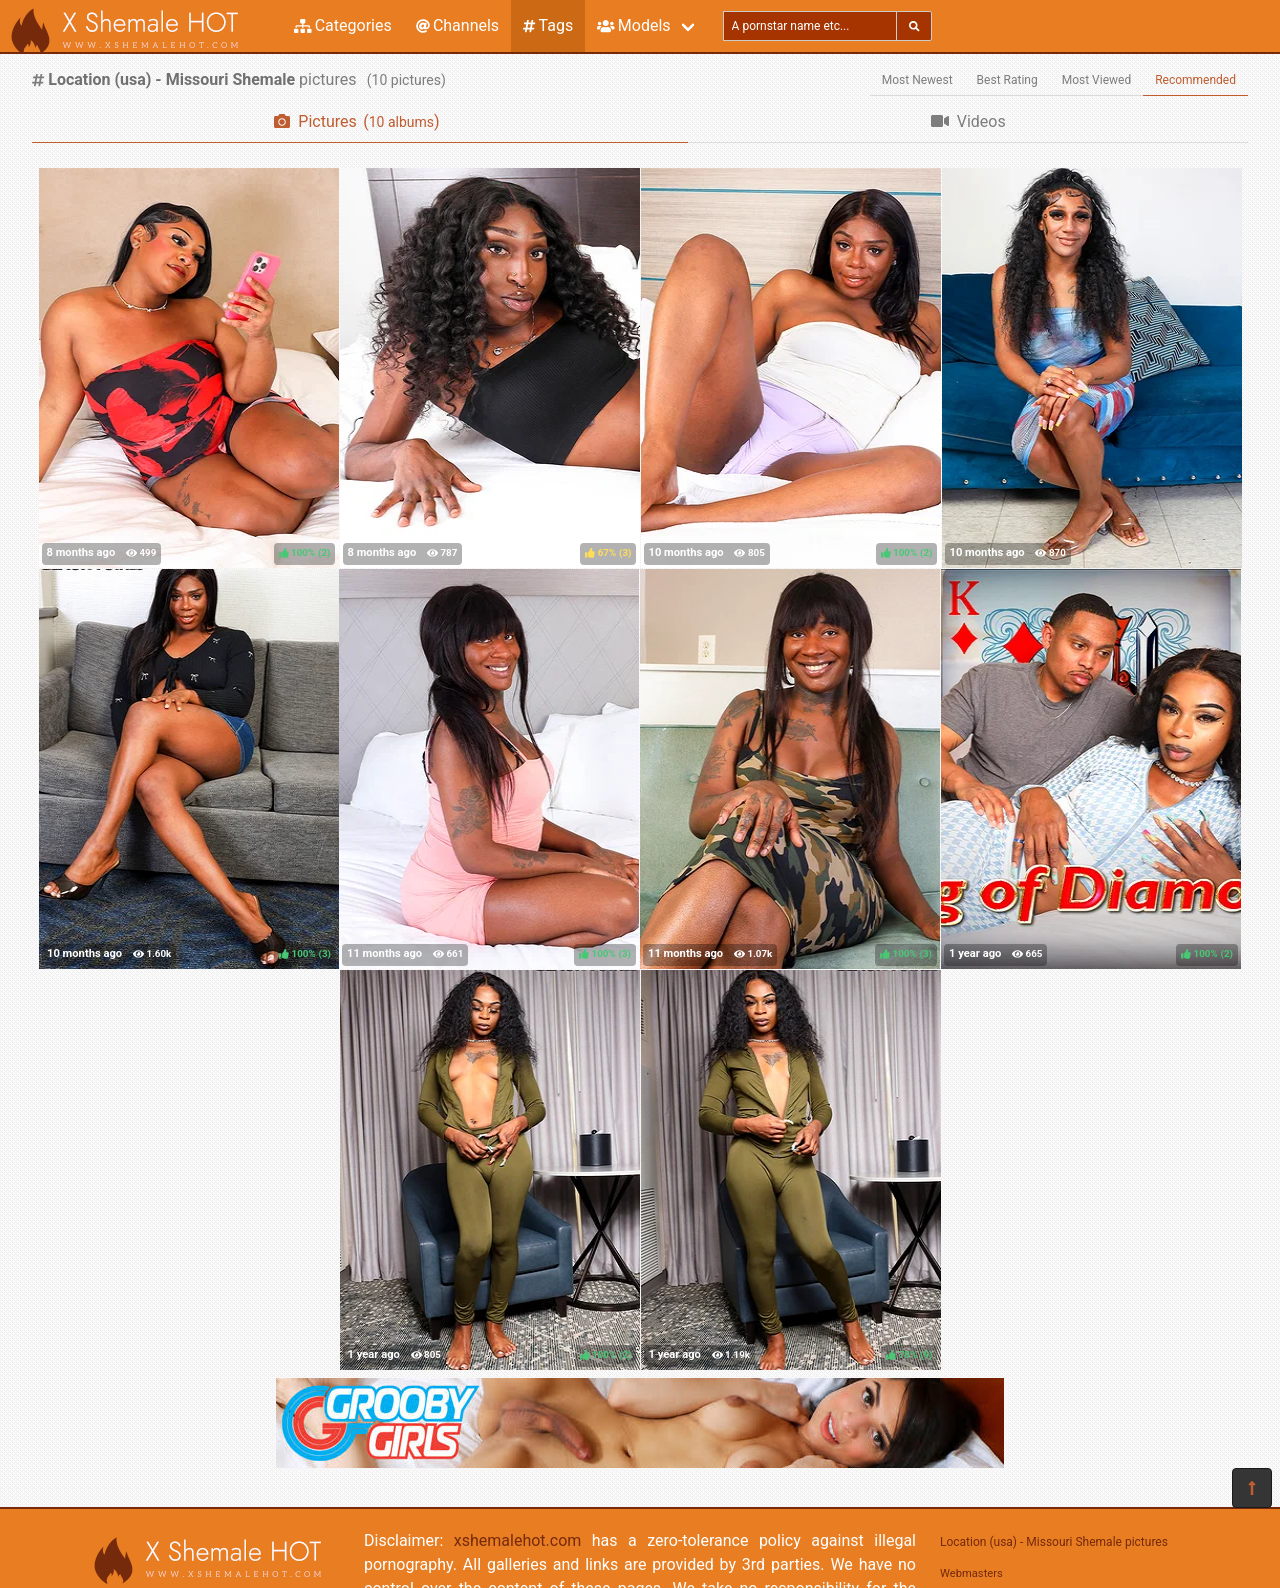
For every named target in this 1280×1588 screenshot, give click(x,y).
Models (633, 25)
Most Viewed (1097, 80)
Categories (343, 25)
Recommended (1195, 80)
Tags (548, 25)
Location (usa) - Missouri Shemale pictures (1054, 1542)
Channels (457, 25)
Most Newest (917, 80)
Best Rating (1007, 80)
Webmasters (971, 1573)
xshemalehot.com (518, 1540)
